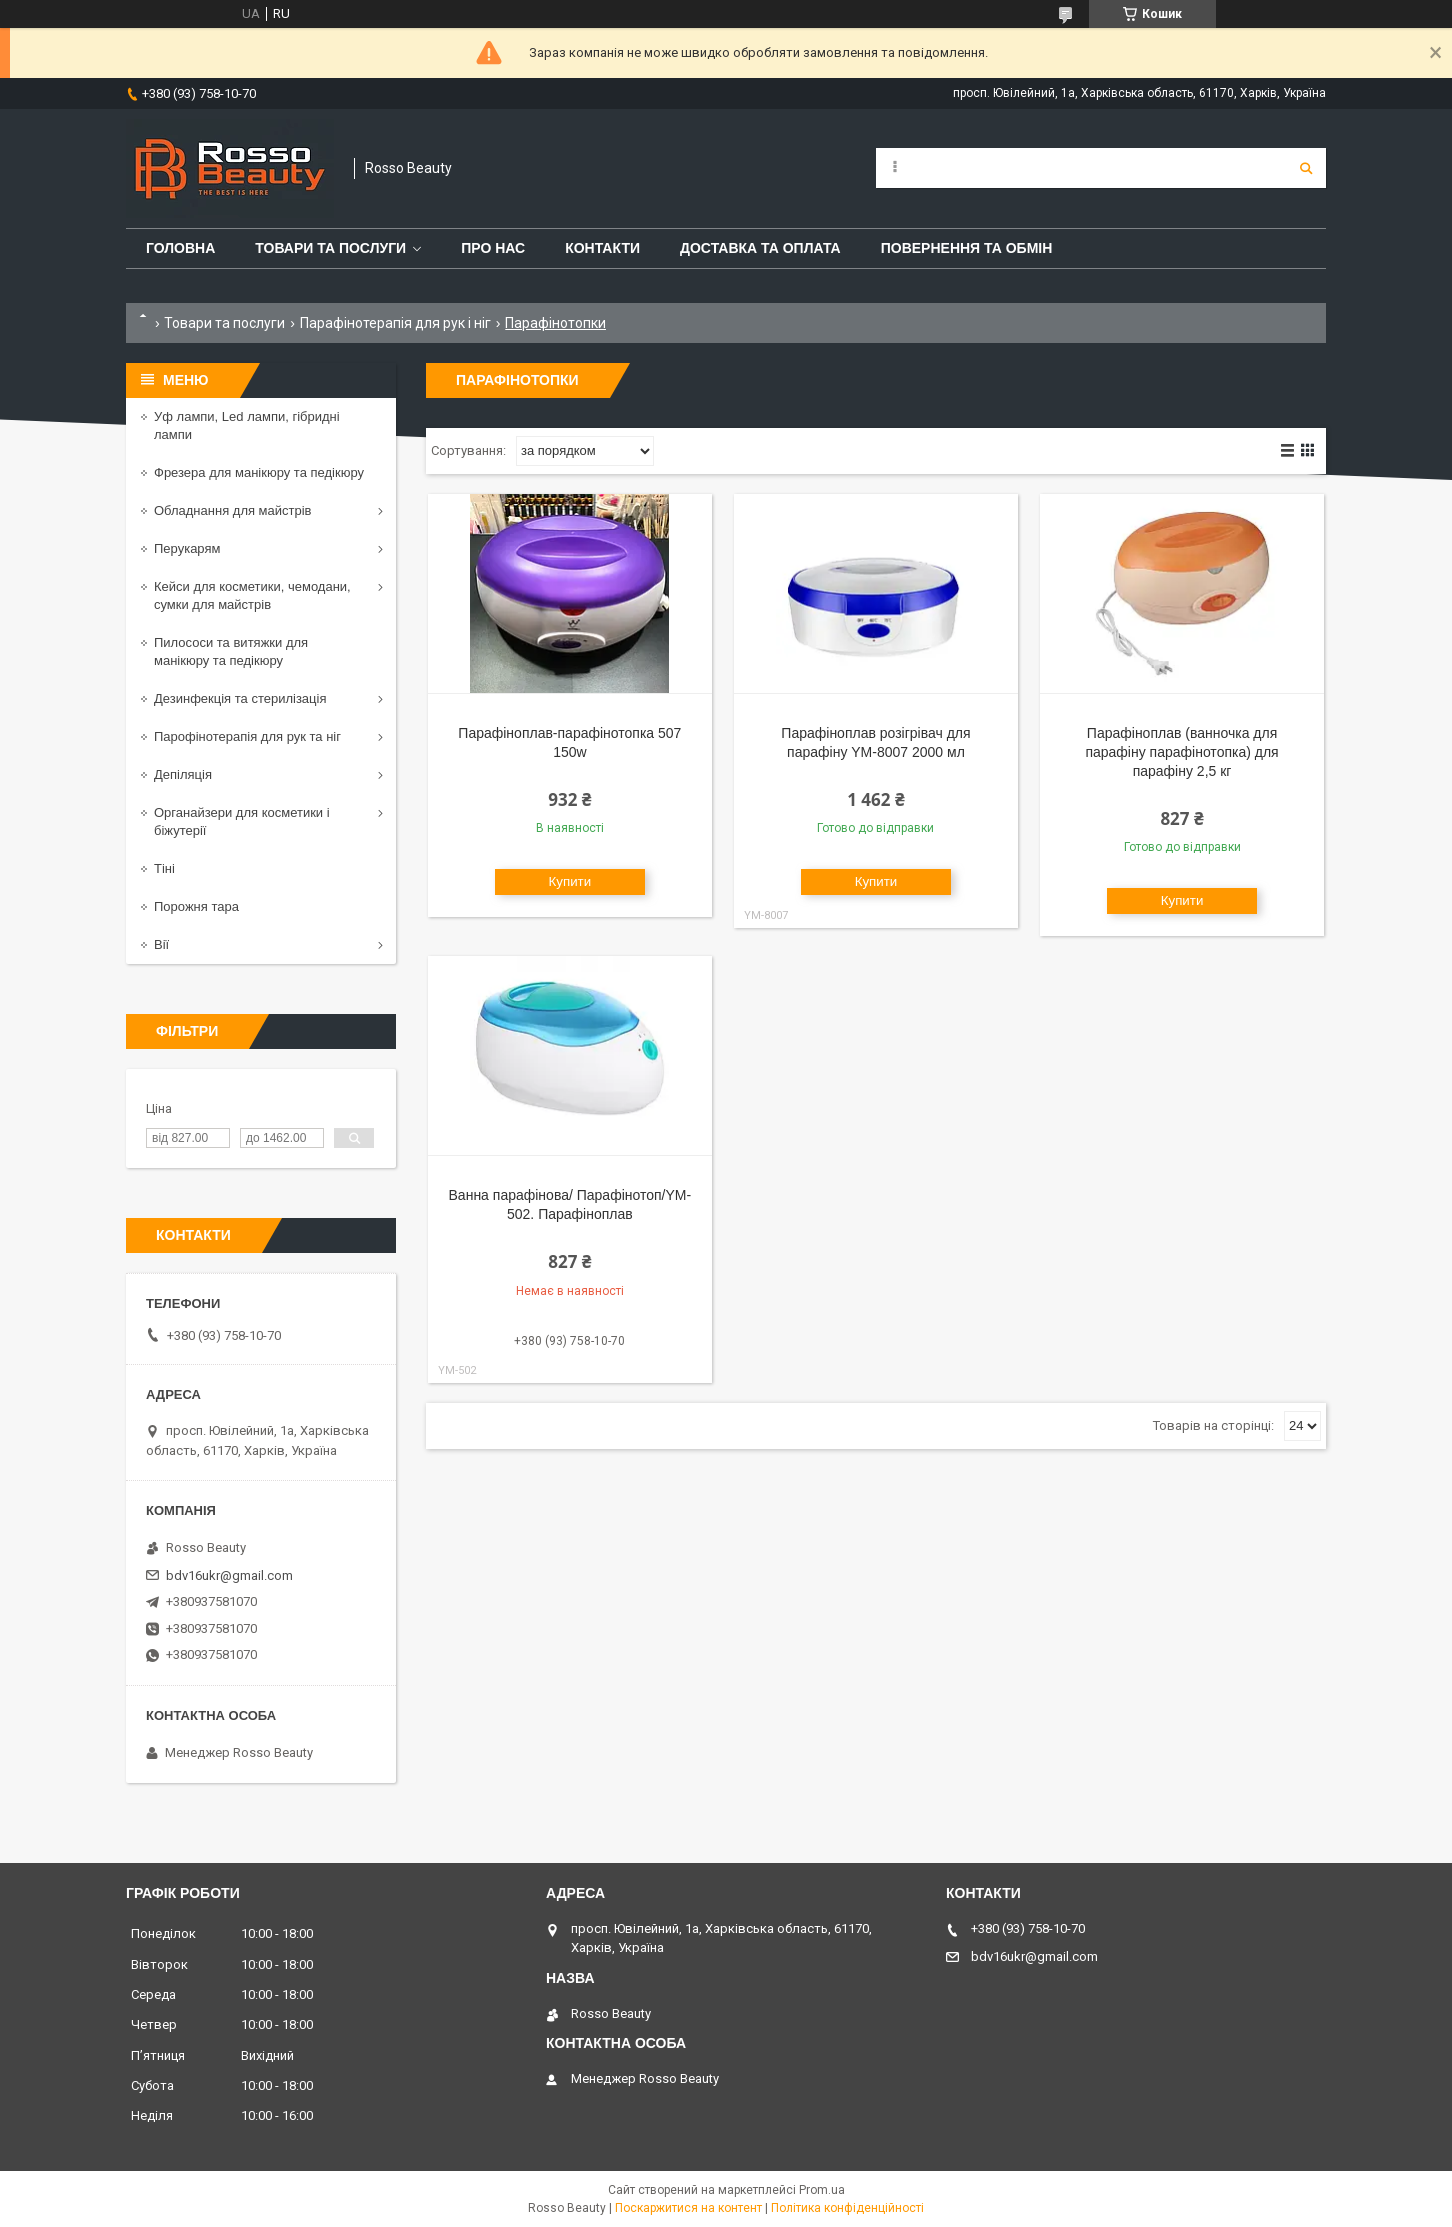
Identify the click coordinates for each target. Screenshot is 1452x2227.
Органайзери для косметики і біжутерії (242, 821)
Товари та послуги (330, 248)
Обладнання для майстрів (233, 510)
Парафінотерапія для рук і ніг (395, 323)
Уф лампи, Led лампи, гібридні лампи (247, 425)
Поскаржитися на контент (688, 2208)
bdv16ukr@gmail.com (229, 1575)
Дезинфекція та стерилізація (240, 698)
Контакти (602, 248)
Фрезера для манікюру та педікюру (259, 472)
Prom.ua (822, 2190)
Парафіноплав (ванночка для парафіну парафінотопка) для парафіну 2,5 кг (1181, 752)
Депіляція (183, 774)
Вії (161, 944)
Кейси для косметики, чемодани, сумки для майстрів (252, 595)
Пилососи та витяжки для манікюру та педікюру (231, 651)
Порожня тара (196, 906)
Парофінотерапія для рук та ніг (247, 736)
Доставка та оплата (760, 248)
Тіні (164, 868)
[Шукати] (1306, 168)
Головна (180, 248)
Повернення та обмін (967, 248)
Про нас (493, 248)
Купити (570, 881)
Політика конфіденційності (847, 2208)
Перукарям (187, 548)
